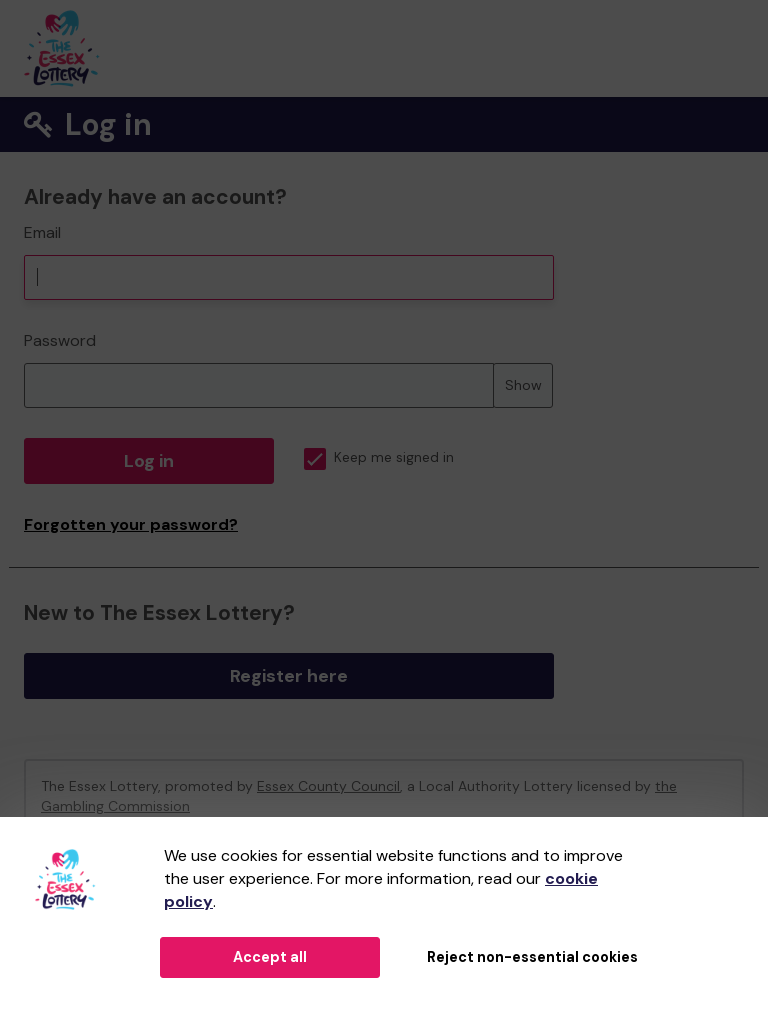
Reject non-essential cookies (532, 957)
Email (42, 232)
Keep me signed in (379, 457)
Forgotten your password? (131, 524)
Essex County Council (328, 786)
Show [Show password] (523, 385)
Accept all (270, 957)
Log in (149, 461)
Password (60, 340)
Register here (289, 676)
